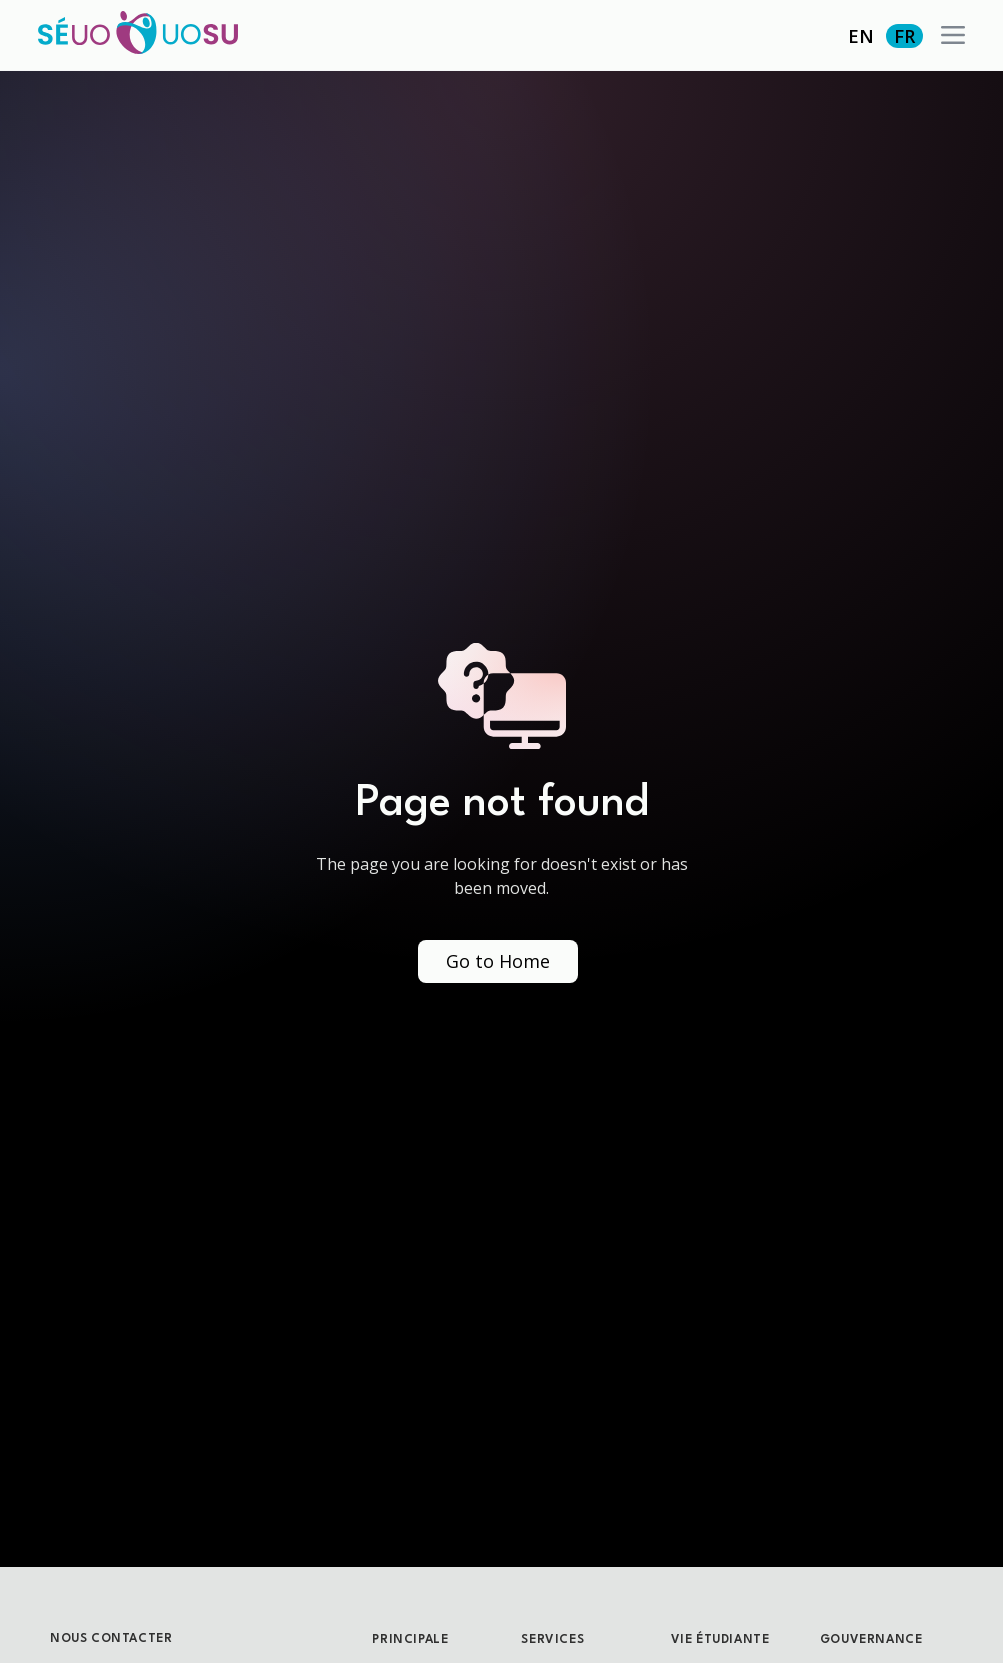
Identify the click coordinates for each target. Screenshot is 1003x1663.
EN (861, 36)
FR (904, 36)
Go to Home (498, 961)
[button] (953, 35)
